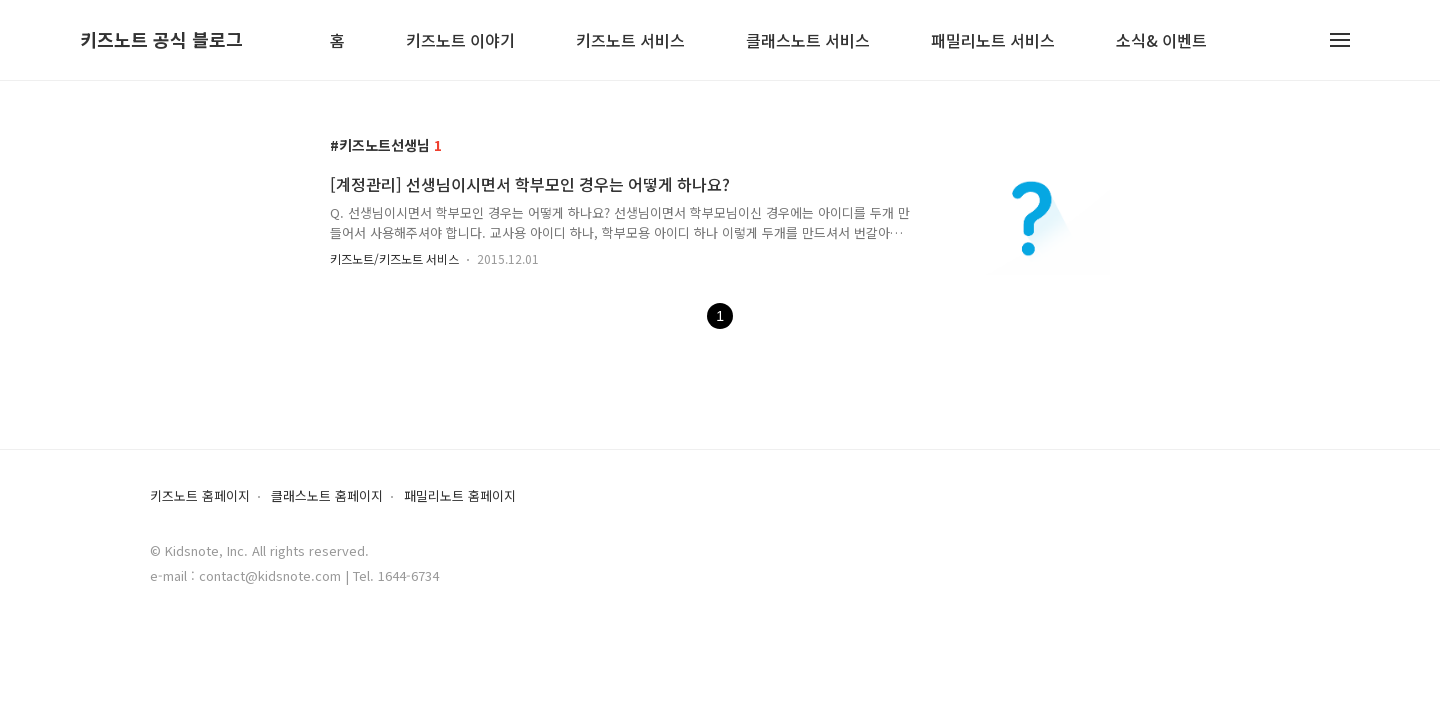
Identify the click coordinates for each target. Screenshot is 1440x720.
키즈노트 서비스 (630, 41)
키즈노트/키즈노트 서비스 (394, 258)
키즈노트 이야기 (460, 41)
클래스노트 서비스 (808, 41)
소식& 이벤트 (1161, 41)
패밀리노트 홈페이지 (460, 496)
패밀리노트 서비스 (993, 41)
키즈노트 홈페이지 (200, 496)
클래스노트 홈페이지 (327, 496)
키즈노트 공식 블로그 (161, 40)
